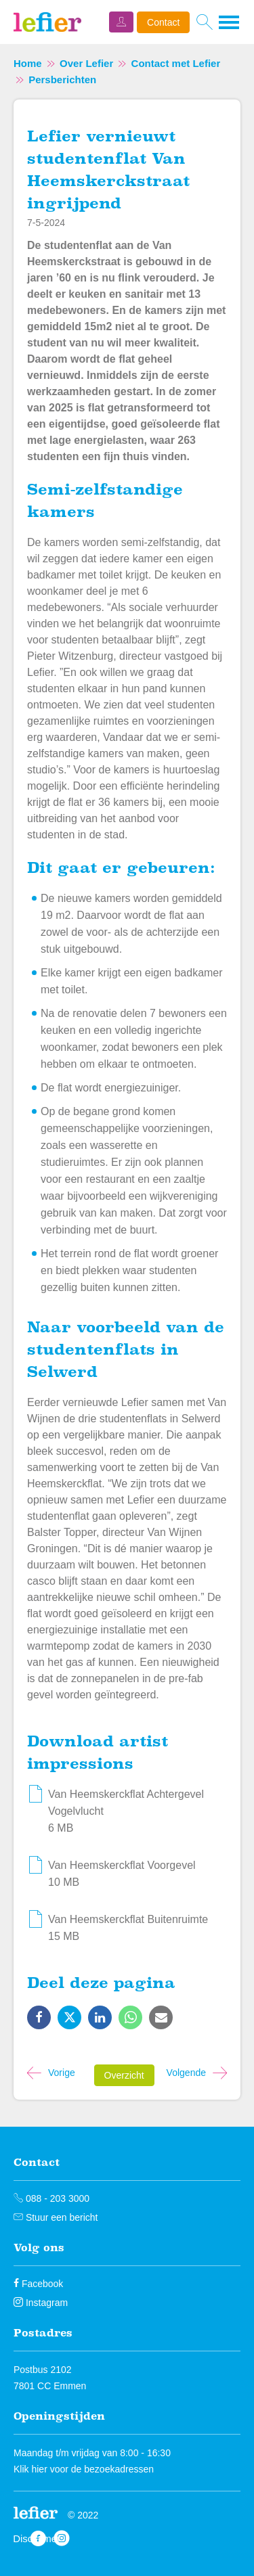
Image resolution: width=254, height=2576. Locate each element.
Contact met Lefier (176, 63)
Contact (163, 22)
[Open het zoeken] (204, 22)
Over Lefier (86, 63)
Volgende (186, 2072)
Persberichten (62, 79)
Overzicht (124, 2075)
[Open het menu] (229, 22)
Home (28, 63)
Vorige (61, 2072)
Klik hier (30, 2469)
